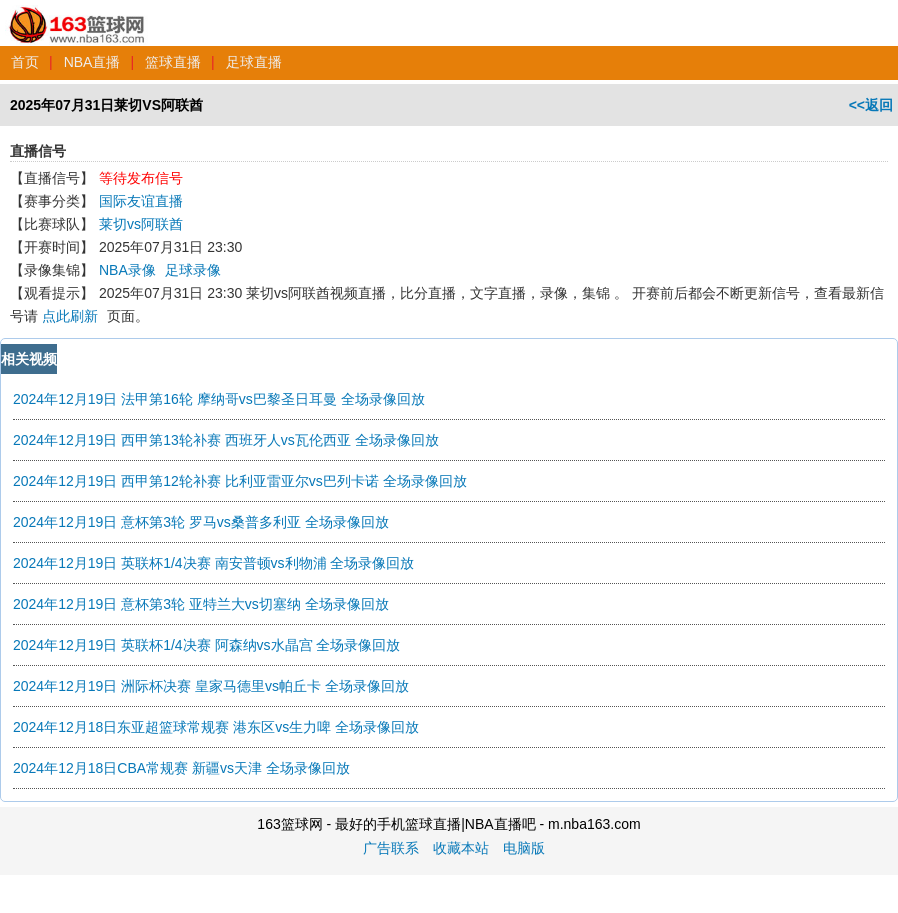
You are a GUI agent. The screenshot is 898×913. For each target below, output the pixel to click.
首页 (25, 62)
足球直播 (254, 62)
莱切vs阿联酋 (141, 224)
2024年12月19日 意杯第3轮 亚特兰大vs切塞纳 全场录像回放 (201, 604)
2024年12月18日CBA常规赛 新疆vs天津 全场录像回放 (181, 768)
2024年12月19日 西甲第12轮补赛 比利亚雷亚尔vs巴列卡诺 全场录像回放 (240, 481)
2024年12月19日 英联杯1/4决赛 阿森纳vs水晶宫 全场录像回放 (206, 645)
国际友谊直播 (141, 201)
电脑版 (524, 848)
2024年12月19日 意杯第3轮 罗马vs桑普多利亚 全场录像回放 (201, 522)
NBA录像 (127, 270)
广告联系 (391, 848)
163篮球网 (77, 14)
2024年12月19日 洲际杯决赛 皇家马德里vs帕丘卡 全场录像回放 (211, 686)
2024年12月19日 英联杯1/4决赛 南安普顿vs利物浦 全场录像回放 (213, 563)
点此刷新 (70, 316)
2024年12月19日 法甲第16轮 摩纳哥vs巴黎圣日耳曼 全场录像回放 (219, 399)
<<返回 (871, 105)
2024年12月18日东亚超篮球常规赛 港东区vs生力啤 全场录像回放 (216, 727)
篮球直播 (173, 62)
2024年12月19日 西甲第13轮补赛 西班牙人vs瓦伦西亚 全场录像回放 (226, 440)
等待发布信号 (141, 178)
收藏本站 (461, 848)
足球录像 (193, 270)
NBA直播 (92, 62)
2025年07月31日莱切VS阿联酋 (106, 105)
